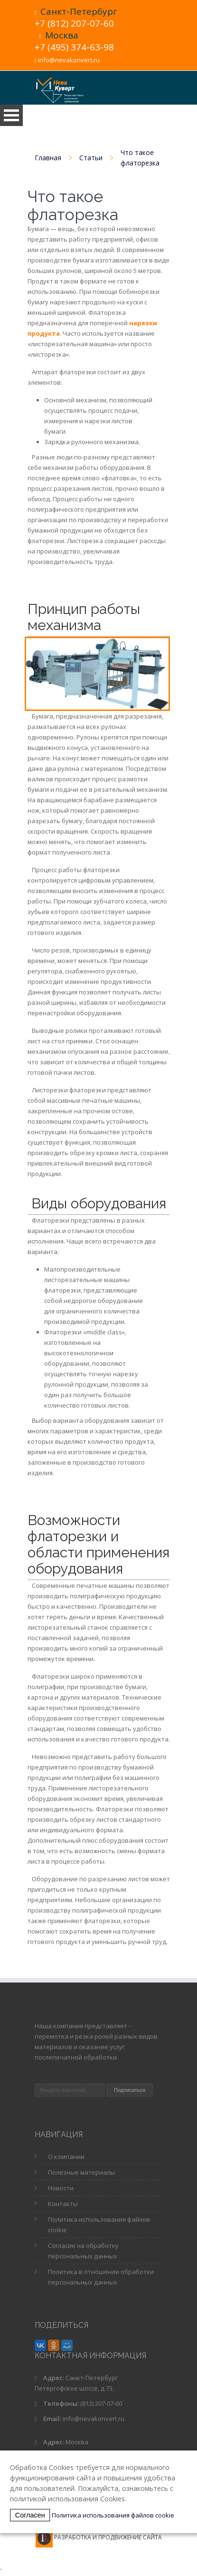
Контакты (63, 2203)
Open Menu (11, 115)
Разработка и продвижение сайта (108, 2537)
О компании (66, 2156)
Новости (61, 2188)
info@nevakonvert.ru (69, 60)
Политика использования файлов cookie (113, 2515)
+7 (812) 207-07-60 (74, 23)
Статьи (91, 157)
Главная (48, 157)
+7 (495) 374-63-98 (74, 47)
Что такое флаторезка (140, 157)
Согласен (30, 2515)
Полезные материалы (81, 2172)
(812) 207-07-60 (101, 2403)
